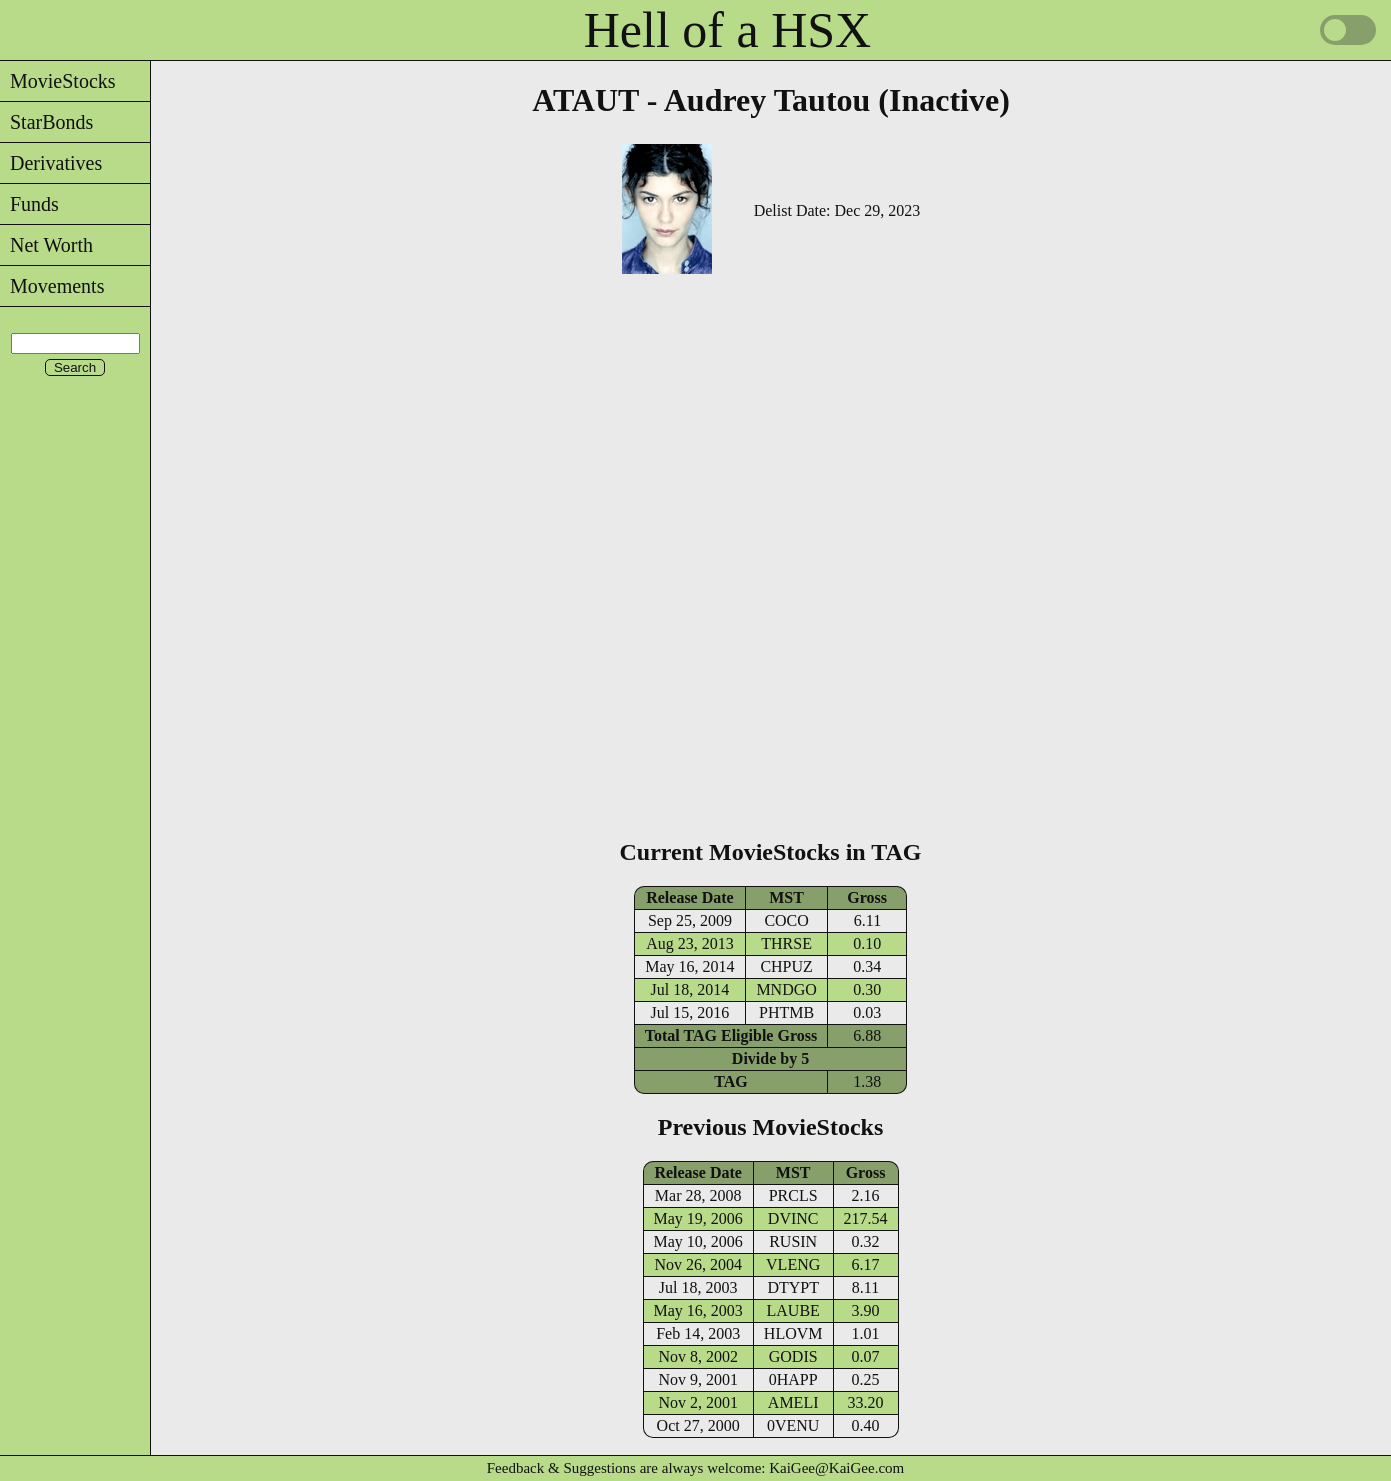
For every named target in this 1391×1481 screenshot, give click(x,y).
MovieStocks (58, 81)
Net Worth (46, 245)
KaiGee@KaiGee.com (836, 1468)
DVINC (793, 1218)
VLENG (793, 1264)
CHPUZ (786, 966)
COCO (786, 920)
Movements (52, 286)
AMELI (793, 1402)
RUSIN (793, 1241)
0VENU (793, 1425)
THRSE (786, 943)
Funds (29, 204)
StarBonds (46, 122)
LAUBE (793, 1310)
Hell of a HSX (727, 30)
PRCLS (793, 1195)
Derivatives (51, 163)
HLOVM (793, 1333)
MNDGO (786, 989)
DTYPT (793, 1287)
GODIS (793, 1356)
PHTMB (786, 1012)
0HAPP (793, 1379)
